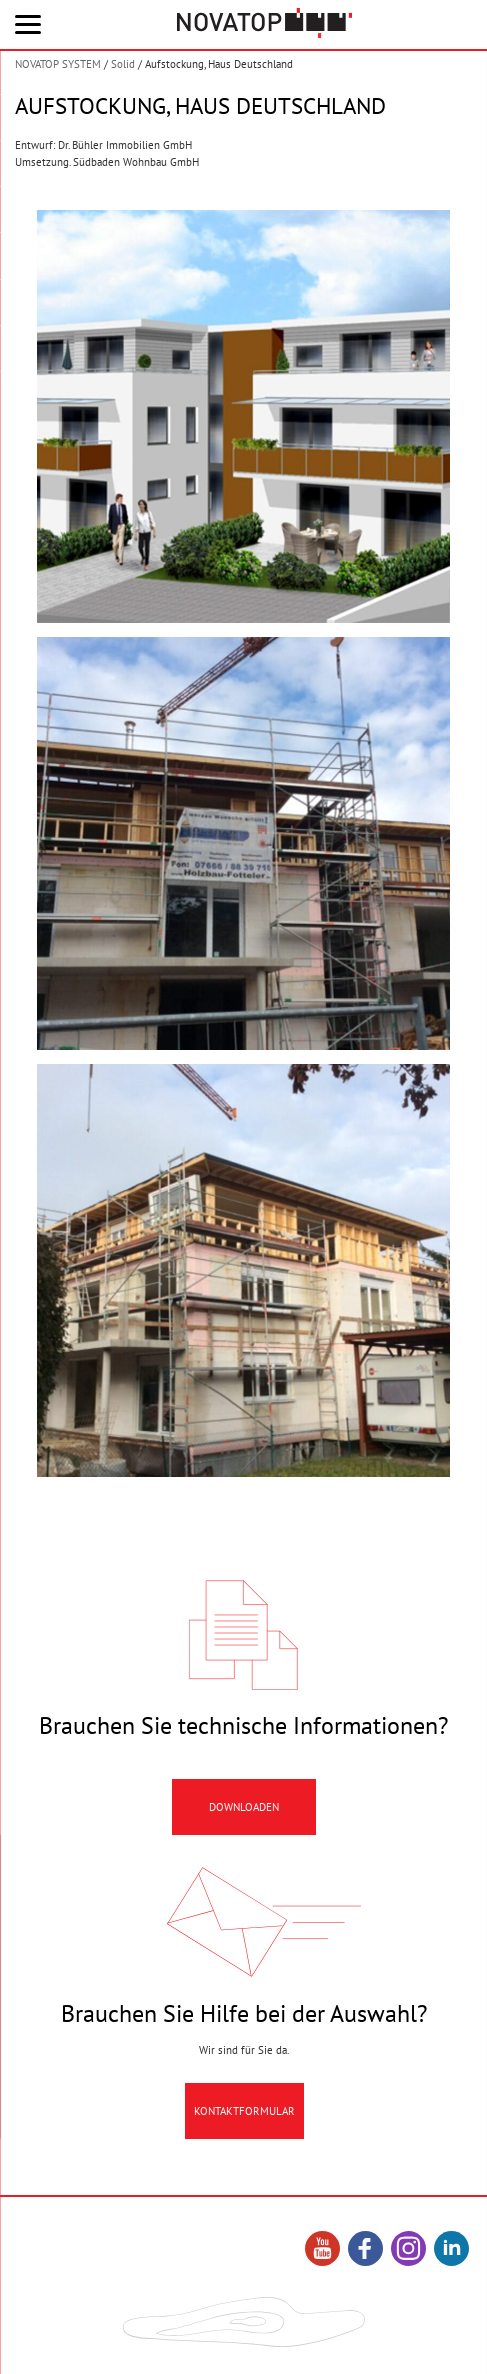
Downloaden (244, 1820)
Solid (123, 64)
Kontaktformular (244, 2124)
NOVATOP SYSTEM (58, 64)
